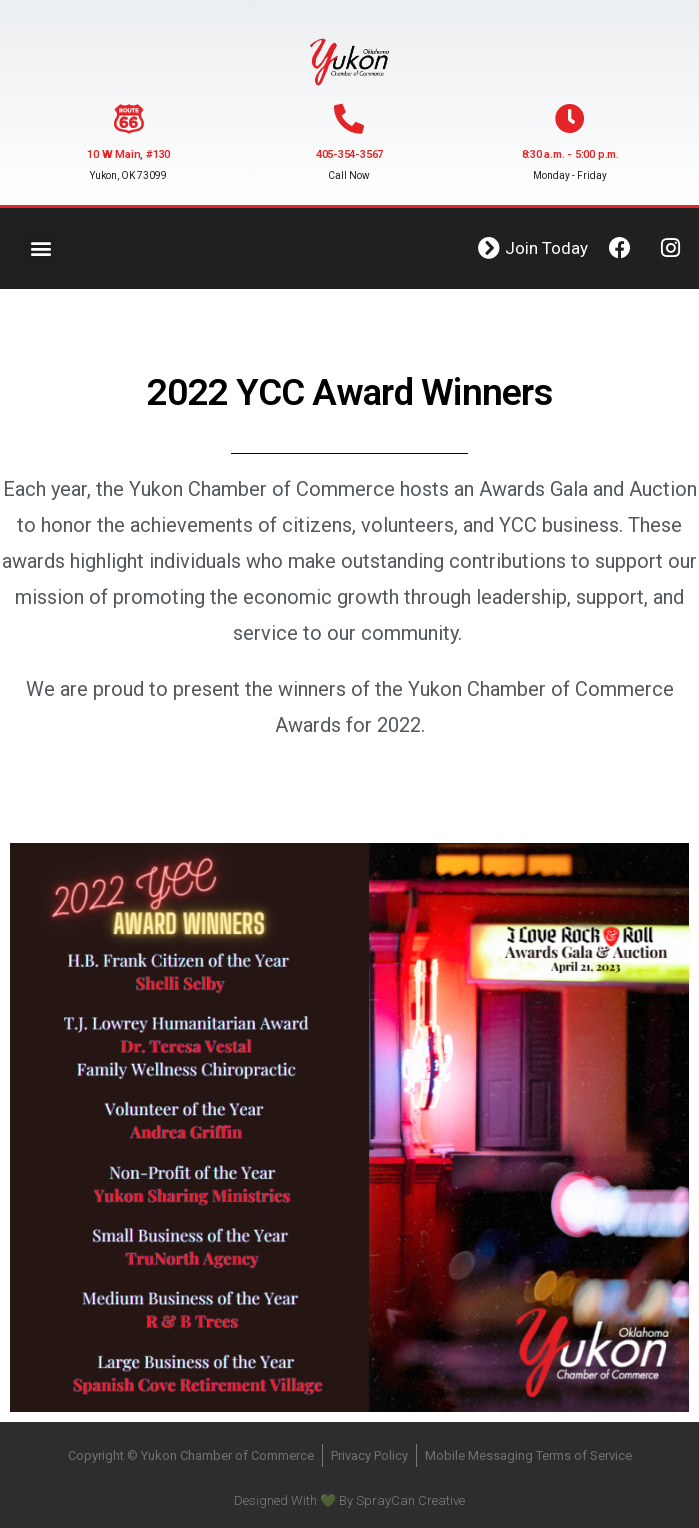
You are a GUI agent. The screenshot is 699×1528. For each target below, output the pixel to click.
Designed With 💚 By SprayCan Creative (349, 1500)
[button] (40, 248)
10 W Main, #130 (128, 154)
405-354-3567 (349, 154)
